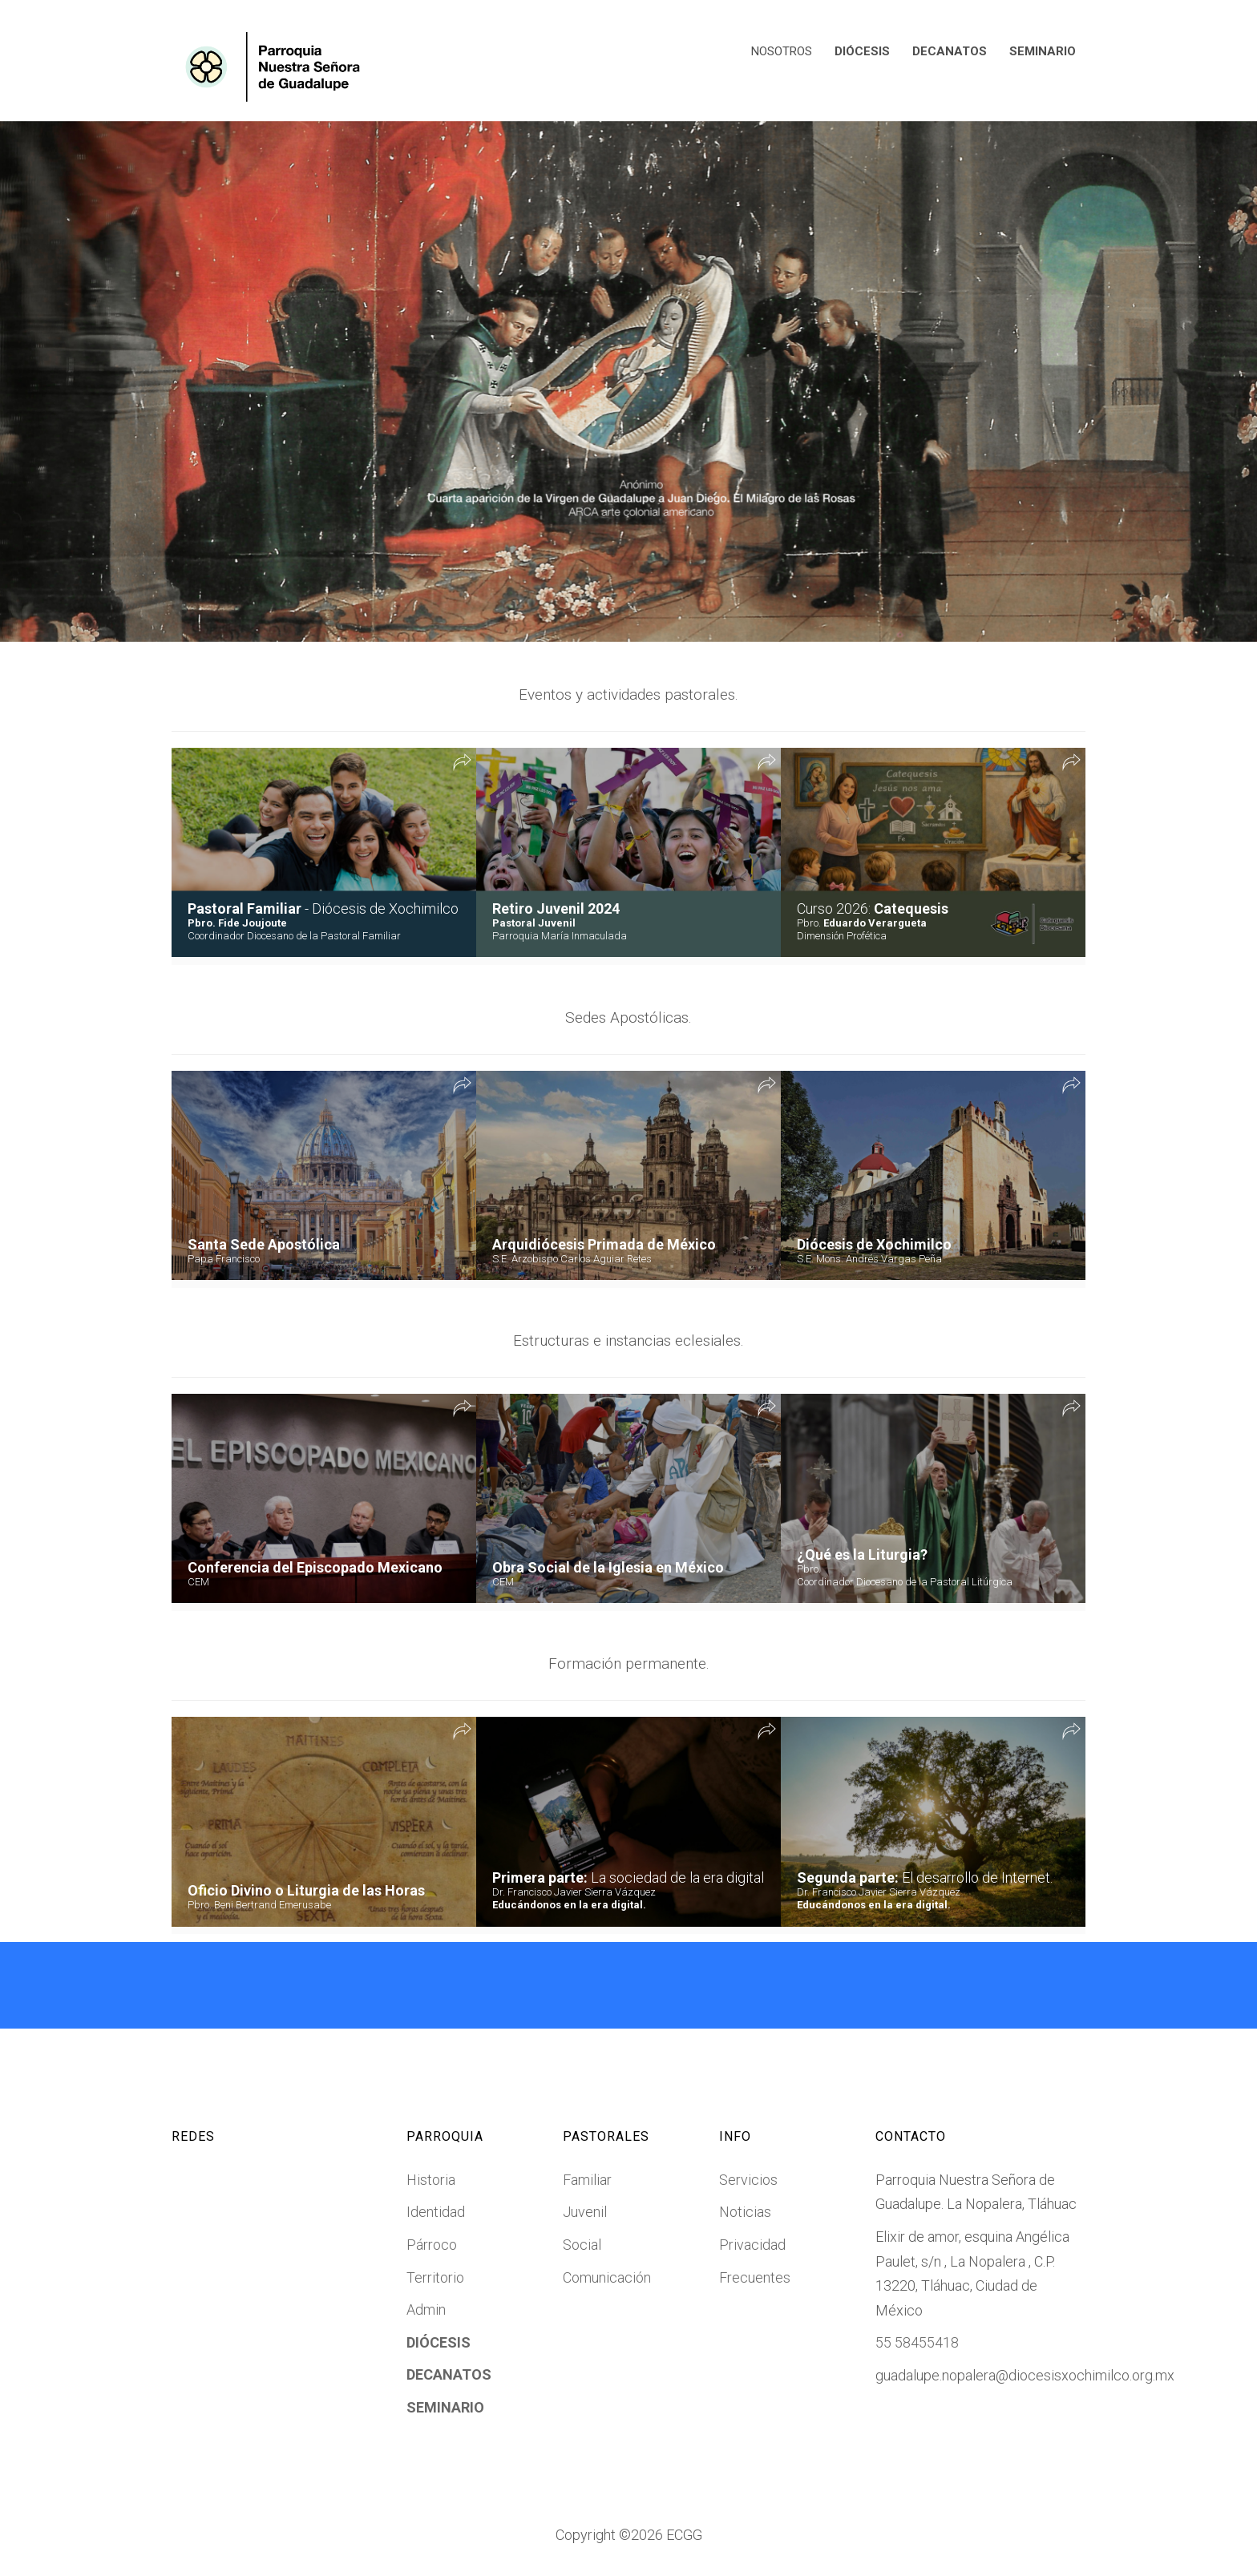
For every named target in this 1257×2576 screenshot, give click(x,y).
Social (582, 2244)
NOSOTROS (781, 51)
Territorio (435, 2277)
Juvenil (585, 2211)
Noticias (745, 2211)
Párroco (431, 2244)
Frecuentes (754, 2277)
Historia (430, 2179)
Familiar (587, 2179)
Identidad (435, 2211)
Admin (426, 2309)
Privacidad (752, 2244)
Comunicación (607, 2277)
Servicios (748, 2179)
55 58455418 (917, 2342)
